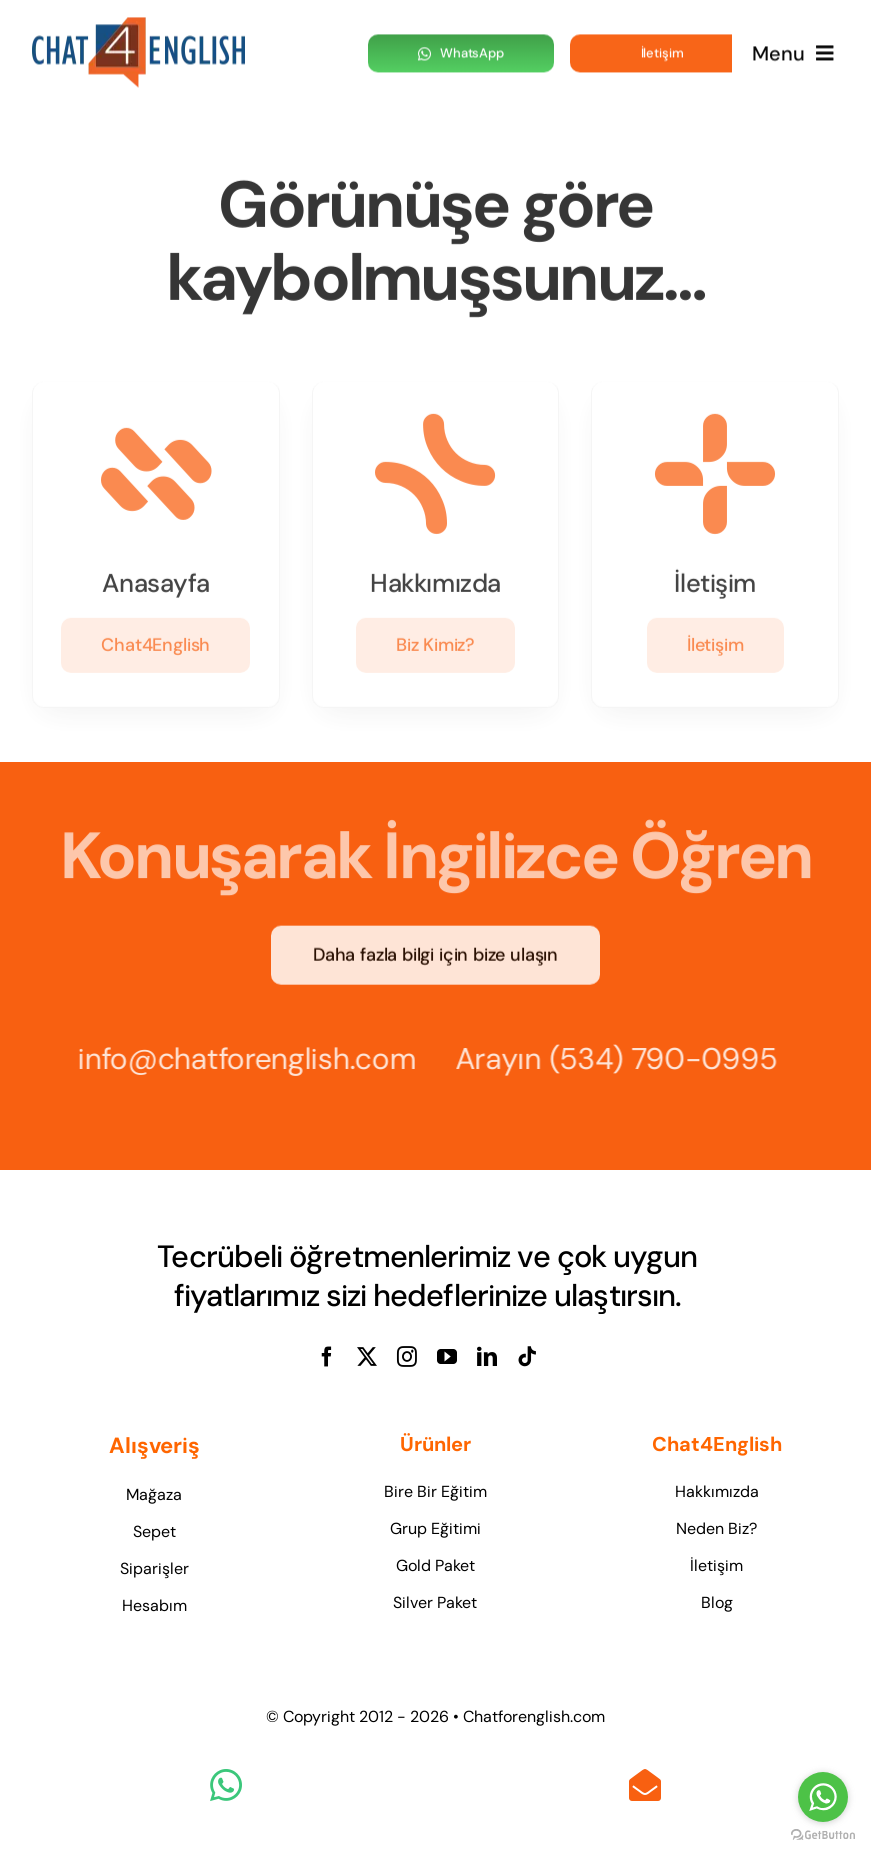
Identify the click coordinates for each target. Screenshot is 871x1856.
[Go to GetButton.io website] (823, 1835)
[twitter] (367, 1357)
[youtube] (447, 1357)
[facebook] (327, 1357)
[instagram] (407, 1357)
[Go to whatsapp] (823, 1797)
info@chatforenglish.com (241, 1058)
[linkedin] (487, 1357)
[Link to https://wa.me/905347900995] (226, 1785)
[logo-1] (138, 25)
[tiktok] (527, 1357)
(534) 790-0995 (669, 1058)
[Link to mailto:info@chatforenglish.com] (645, 1785)
